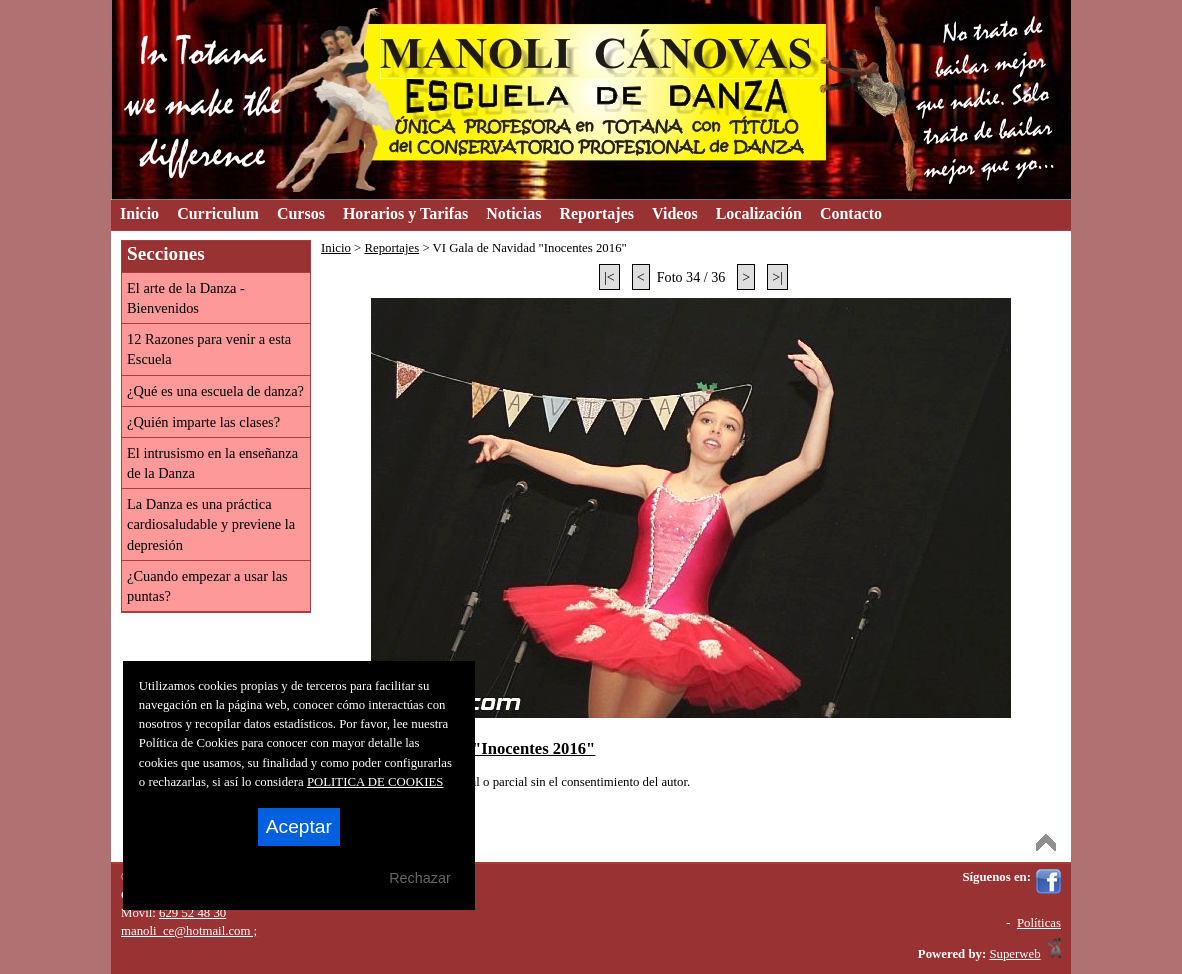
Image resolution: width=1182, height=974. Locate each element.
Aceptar (299, 826)
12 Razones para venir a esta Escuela (209, 349)
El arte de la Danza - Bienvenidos (186, 298)
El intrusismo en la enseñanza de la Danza (212, 463)
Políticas (1039, 923)
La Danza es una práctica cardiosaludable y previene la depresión (211, 524)
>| (777, 277)
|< (609, 277)
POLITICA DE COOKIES (375, 782)
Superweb (1014, 954)
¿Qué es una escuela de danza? (215, 391)
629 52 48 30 (192, 913)
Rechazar (420, 878)
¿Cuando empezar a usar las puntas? (207, 586)
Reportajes (391, 248)
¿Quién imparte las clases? (203, 422)
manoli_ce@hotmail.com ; (189, 931)
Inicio (336, 248)
